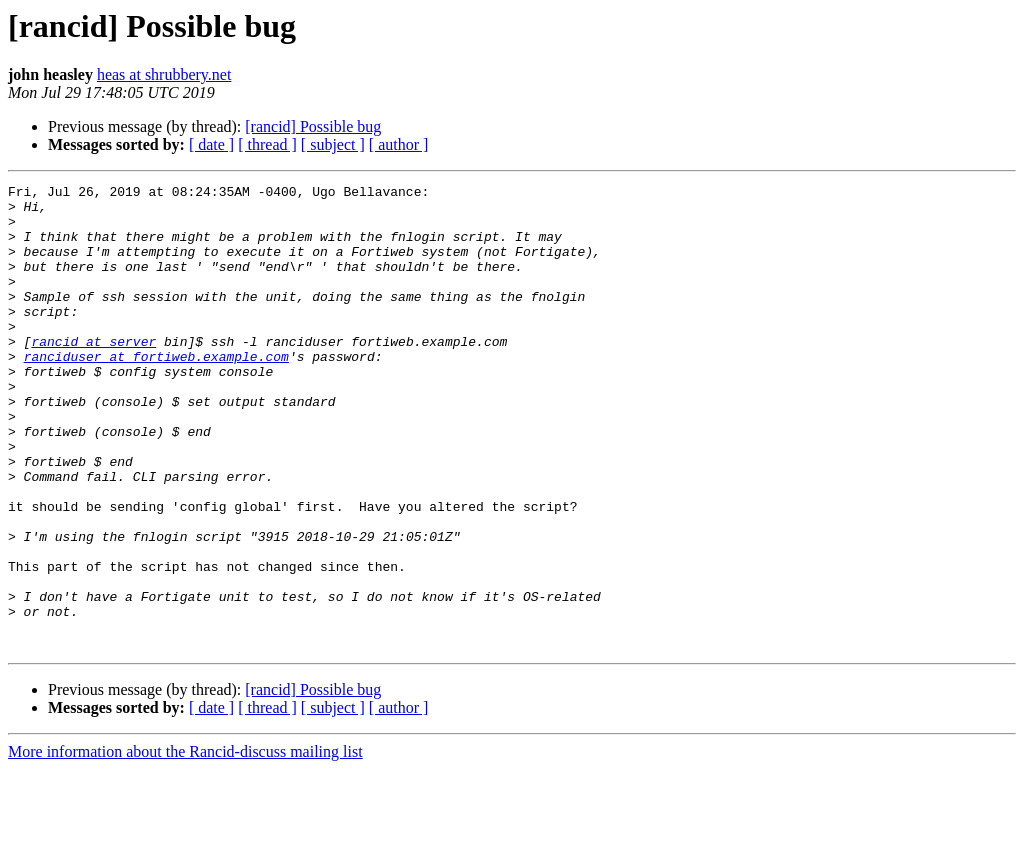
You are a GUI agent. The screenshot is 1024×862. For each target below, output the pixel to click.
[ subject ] (333, 144)
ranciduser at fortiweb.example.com (156, 392)
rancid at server (93, 374)
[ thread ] (267, 144)
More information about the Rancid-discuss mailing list (185, 844)
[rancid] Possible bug (313, 126)
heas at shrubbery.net (164, 74)
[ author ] (399, 144)
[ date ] (211, 144)
